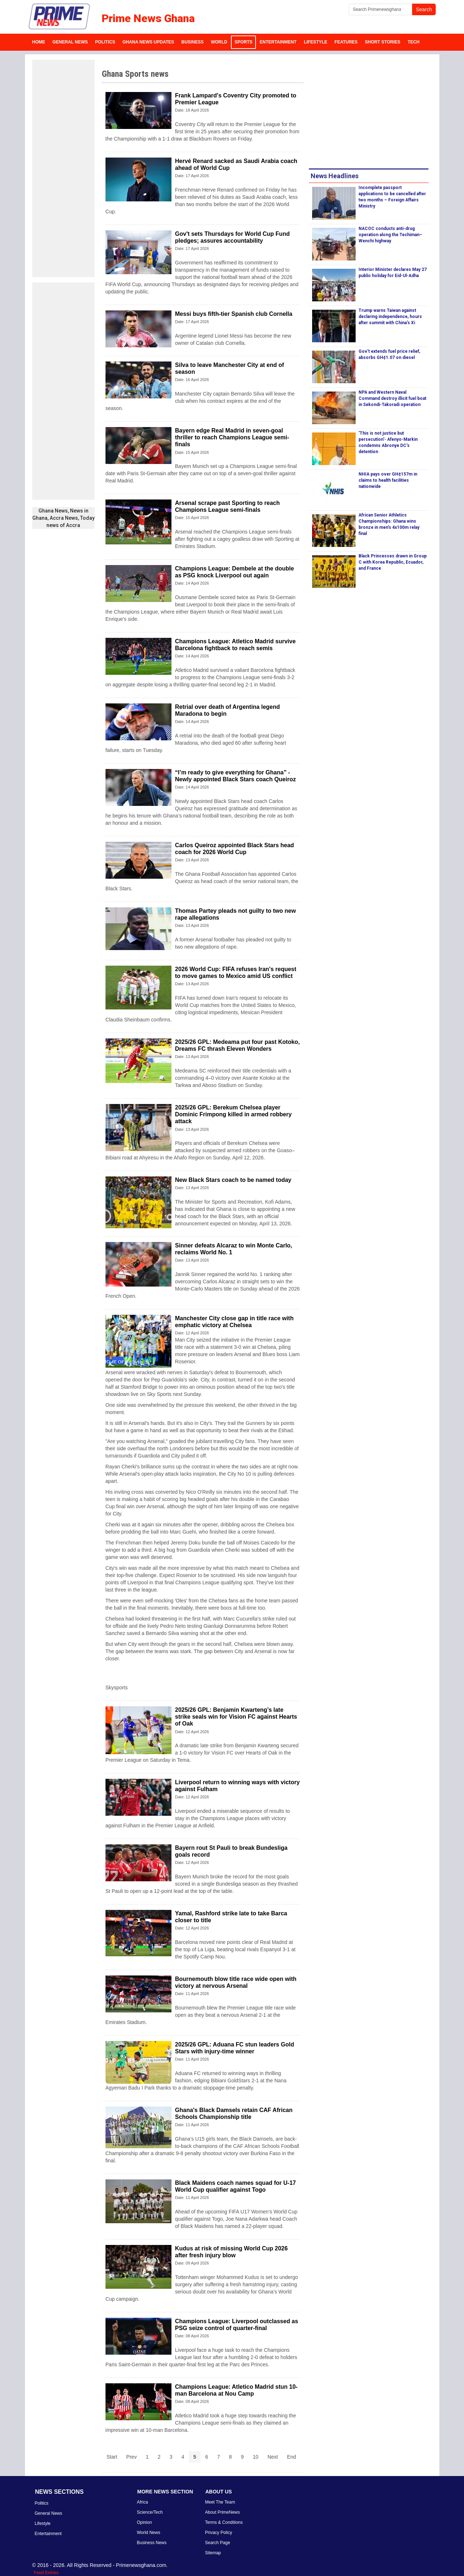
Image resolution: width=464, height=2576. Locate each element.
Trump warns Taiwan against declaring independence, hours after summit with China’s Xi (390, 316)
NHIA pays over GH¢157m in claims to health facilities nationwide (388, 480)
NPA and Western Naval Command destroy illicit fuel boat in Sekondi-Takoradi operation (392, 398)
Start (112, 2457)
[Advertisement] (63, 168)
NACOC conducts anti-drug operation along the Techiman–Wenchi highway (390, 234)
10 (255, 2457)
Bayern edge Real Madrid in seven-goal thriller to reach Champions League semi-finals (232, 437)
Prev (131, 2457)
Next (273, 2457)
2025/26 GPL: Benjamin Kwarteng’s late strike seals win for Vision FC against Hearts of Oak (236, 1717)
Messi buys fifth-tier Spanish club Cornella (234, 314)
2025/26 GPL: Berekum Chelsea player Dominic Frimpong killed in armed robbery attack (233, 1114)
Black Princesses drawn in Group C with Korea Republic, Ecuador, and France (393, 562)
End (291, 2457)
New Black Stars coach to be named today (233, 1180)
